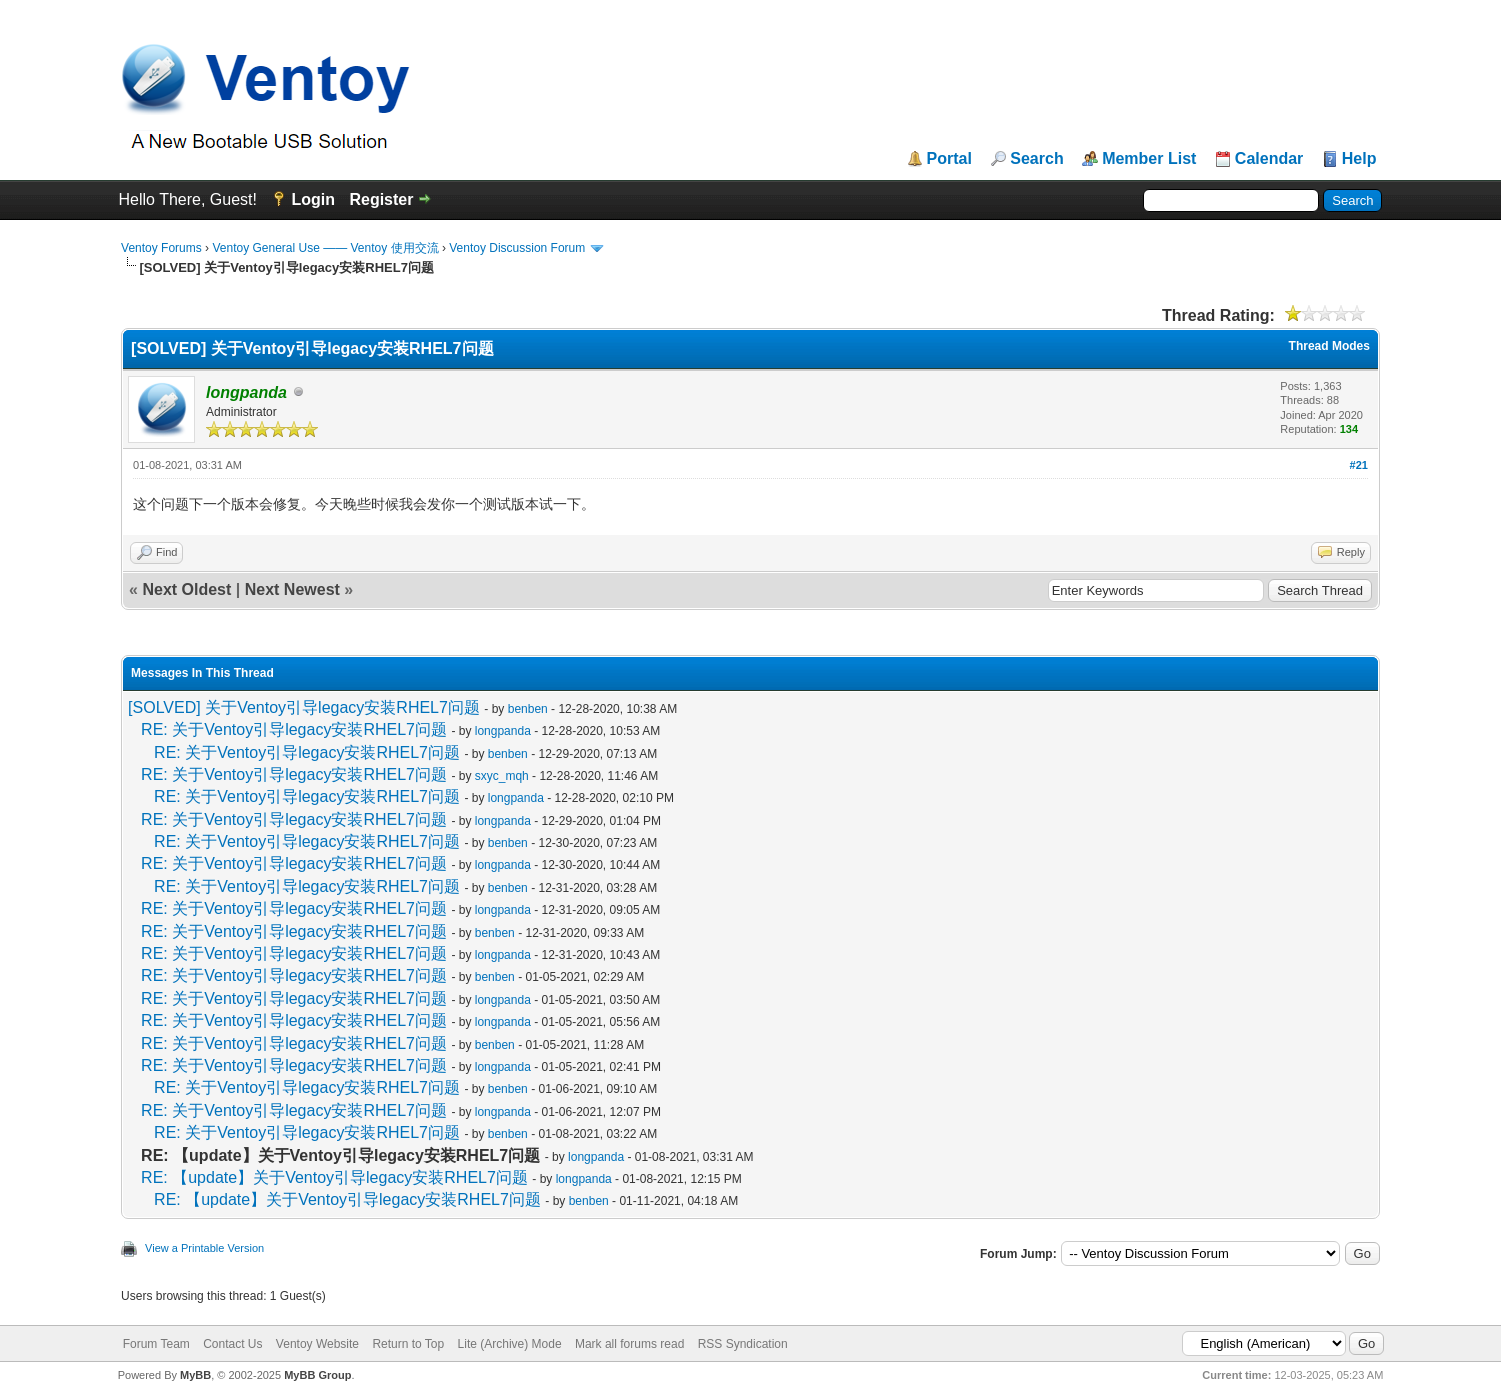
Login (313, 199)
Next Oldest (186, 589)
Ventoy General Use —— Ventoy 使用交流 (325, 248)
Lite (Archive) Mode (510, 1344)
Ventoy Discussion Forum (517, 248)
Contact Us (232, 1344)
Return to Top (408, 1344)
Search (1036, 159)
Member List (1149, 159)
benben (528, 709)
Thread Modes (1329, 346)
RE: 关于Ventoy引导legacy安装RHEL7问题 (294, 729)
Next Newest (292, 589)
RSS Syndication (743, 1344)
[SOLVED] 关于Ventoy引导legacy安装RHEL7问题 (304, 707)
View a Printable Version (204, 1248)
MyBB (195, 1375)
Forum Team (156, 1344)
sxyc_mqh (502, 776)
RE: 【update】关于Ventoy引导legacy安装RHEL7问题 (334, 1177)
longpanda (503, 731)
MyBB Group (317, 1375)
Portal (949, 159)
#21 (1359, 465)
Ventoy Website (317, 1344)
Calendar (1269, 159)
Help (1359, 159)
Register (381, 199)
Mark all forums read (629, 1344)
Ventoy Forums (161, 248)
